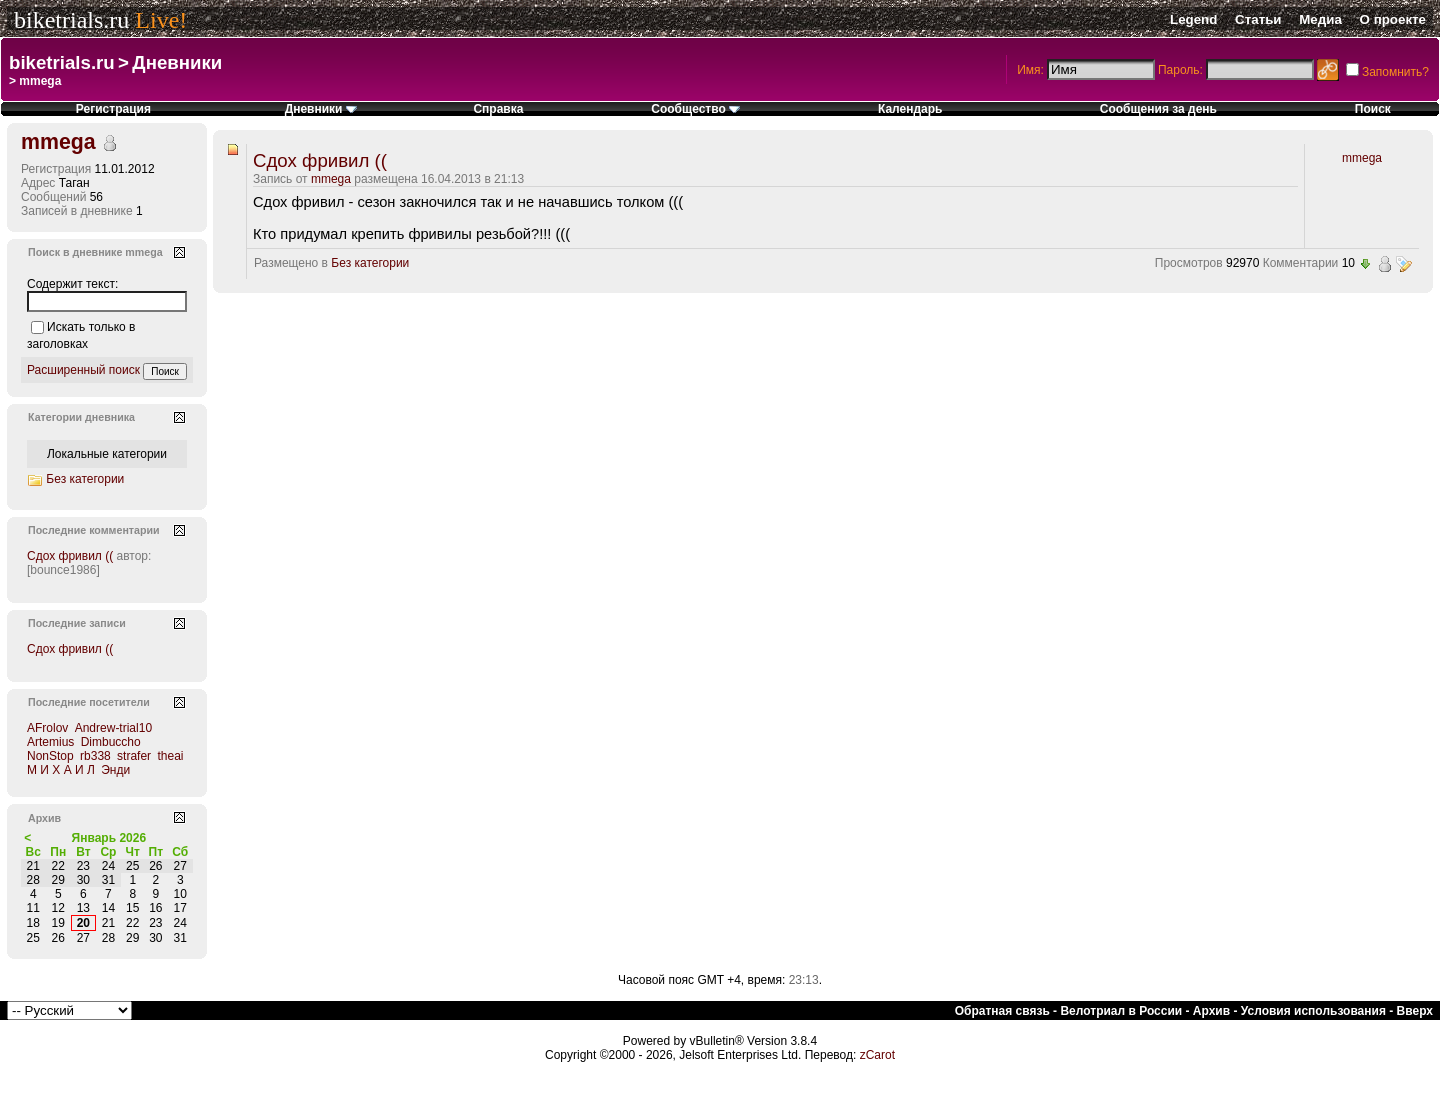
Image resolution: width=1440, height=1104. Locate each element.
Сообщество (695, 109)
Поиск (1373, 109)
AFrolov (47, 728)
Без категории (370, 263)
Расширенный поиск (83, 370)
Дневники (177, 62)
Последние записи (77, 623)
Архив (1211, 1011)
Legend (1193, 19)
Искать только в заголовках (81, 335)
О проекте (1393, 19)
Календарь (910, 109)
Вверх (1415, 1011)
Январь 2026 (109, 838)
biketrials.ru (71, 20)
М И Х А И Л (61, 770)
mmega (331, 179)
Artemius (50, 742)
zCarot (877, 1055)
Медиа (1320, 19)
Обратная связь (1002, 1011)
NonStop (50, 756)
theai (170, 756)
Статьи (1258, 19)
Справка (498, 109)
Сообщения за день (1158, 109)
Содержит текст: (72, 284)
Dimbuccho (111, 742)
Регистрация (113, 109)
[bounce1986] (63, 570)
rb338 (95, 756)
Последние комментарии (94, 530)
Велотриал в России (1121, 1011)
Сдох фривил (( (320, 160)
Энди (115, 770)
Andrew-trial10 (113, 728)
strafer (134, 756)
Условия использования (1313, 1011)
